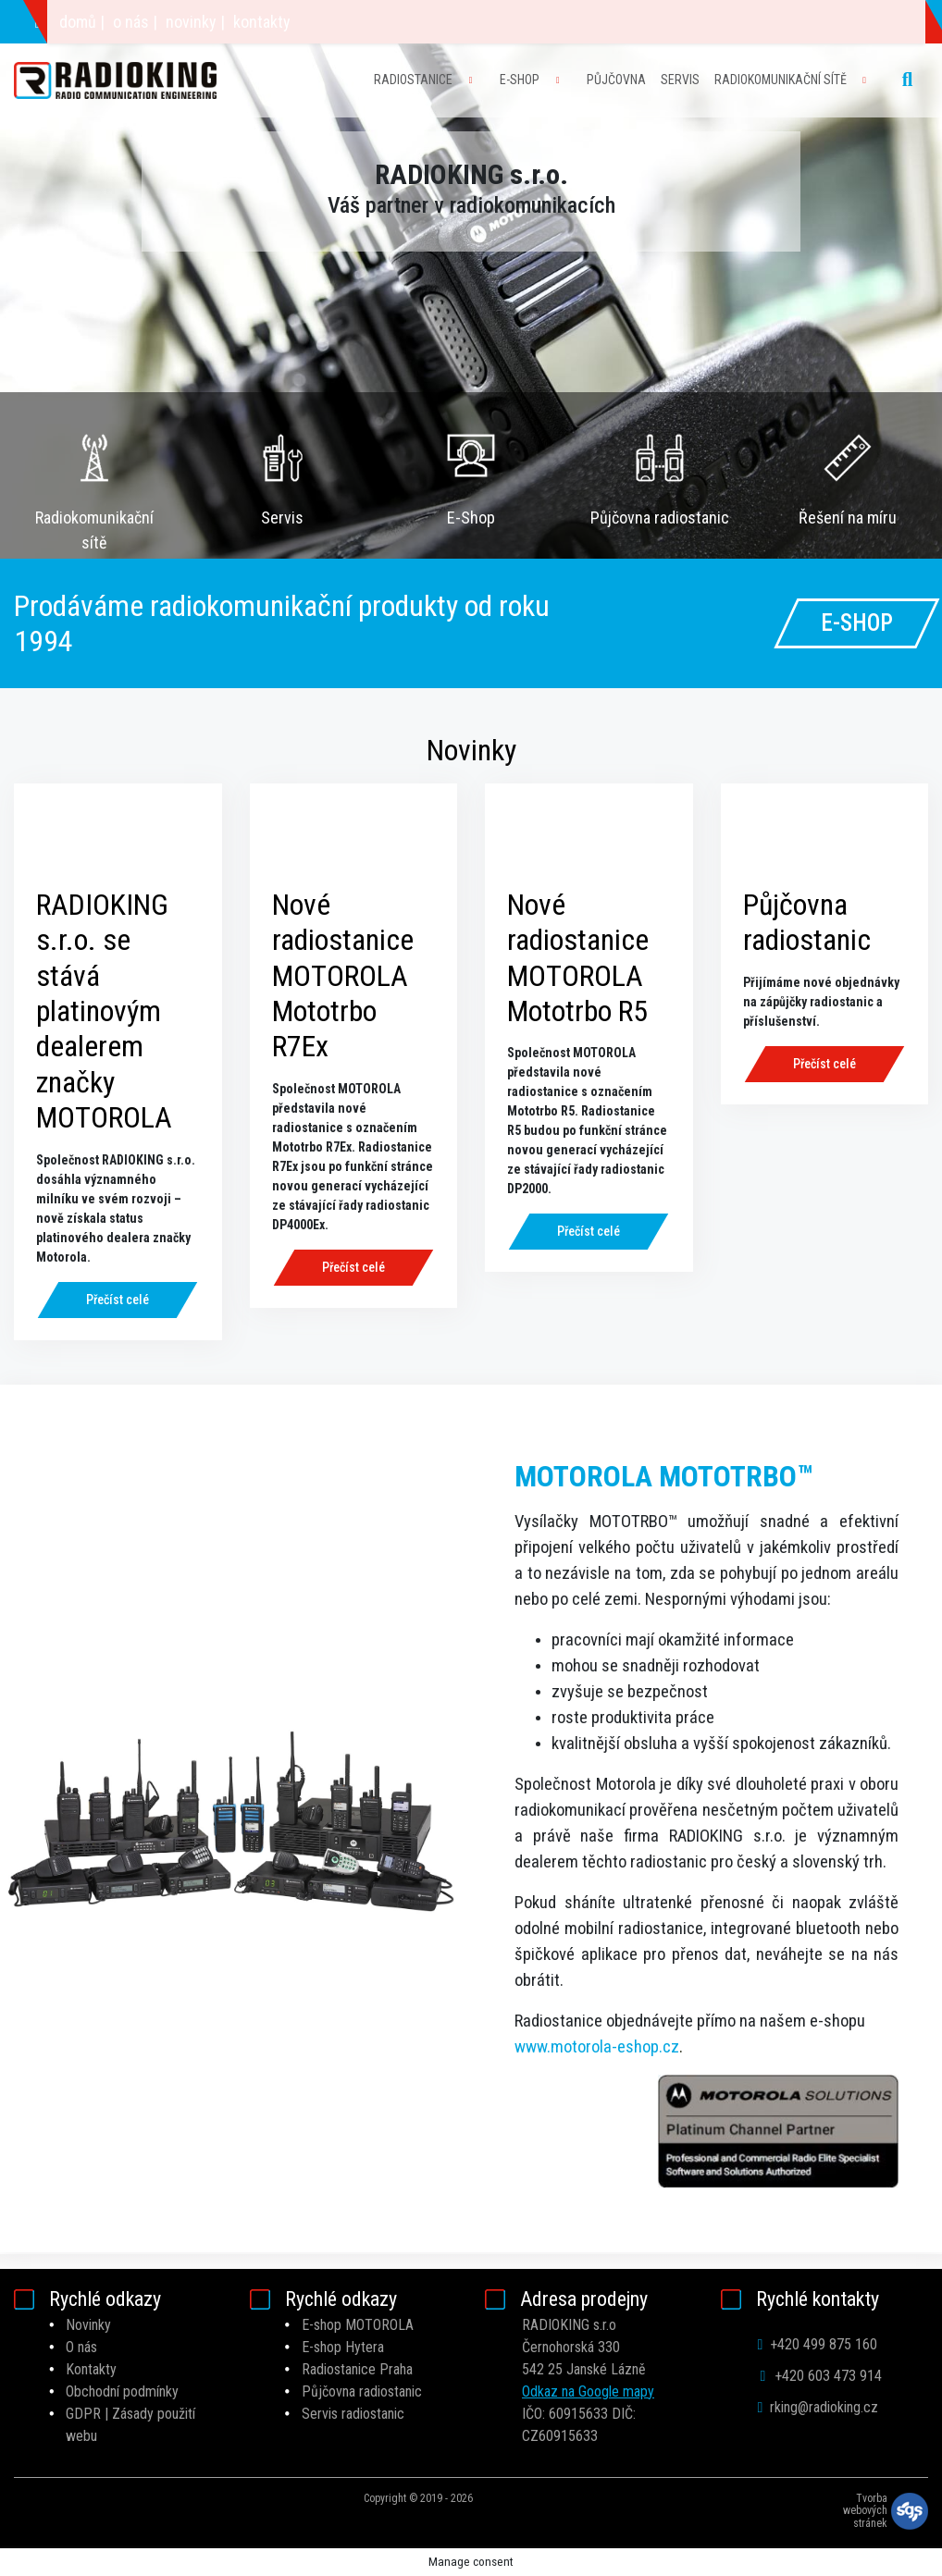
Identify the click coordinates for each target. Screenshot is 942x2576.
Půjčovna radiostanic (362, 2391)
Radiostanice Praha (357, 2369)
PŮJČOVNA (616, 79)
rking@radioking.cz (269, 21)
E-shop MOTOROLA (358, 2325)
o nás (581, 21)
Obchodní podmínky (122, 2391)
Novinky (88, 2325)
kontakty (711, 21)
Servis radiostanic (353, 2413)
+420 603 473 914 (103, 21)
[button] (71, 279)
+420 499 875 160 (818, 2344)
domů (527, 21)
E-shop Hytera (343, 2347)
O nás (81, 2347)
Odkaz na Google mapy (588, 2391)
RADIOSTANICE (413, 79)
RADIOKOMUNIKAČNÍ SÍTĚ (780, 79)
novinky (640, 21)
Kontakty (91, 2369)
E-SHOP (519, 79)
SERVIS (680, 79)
